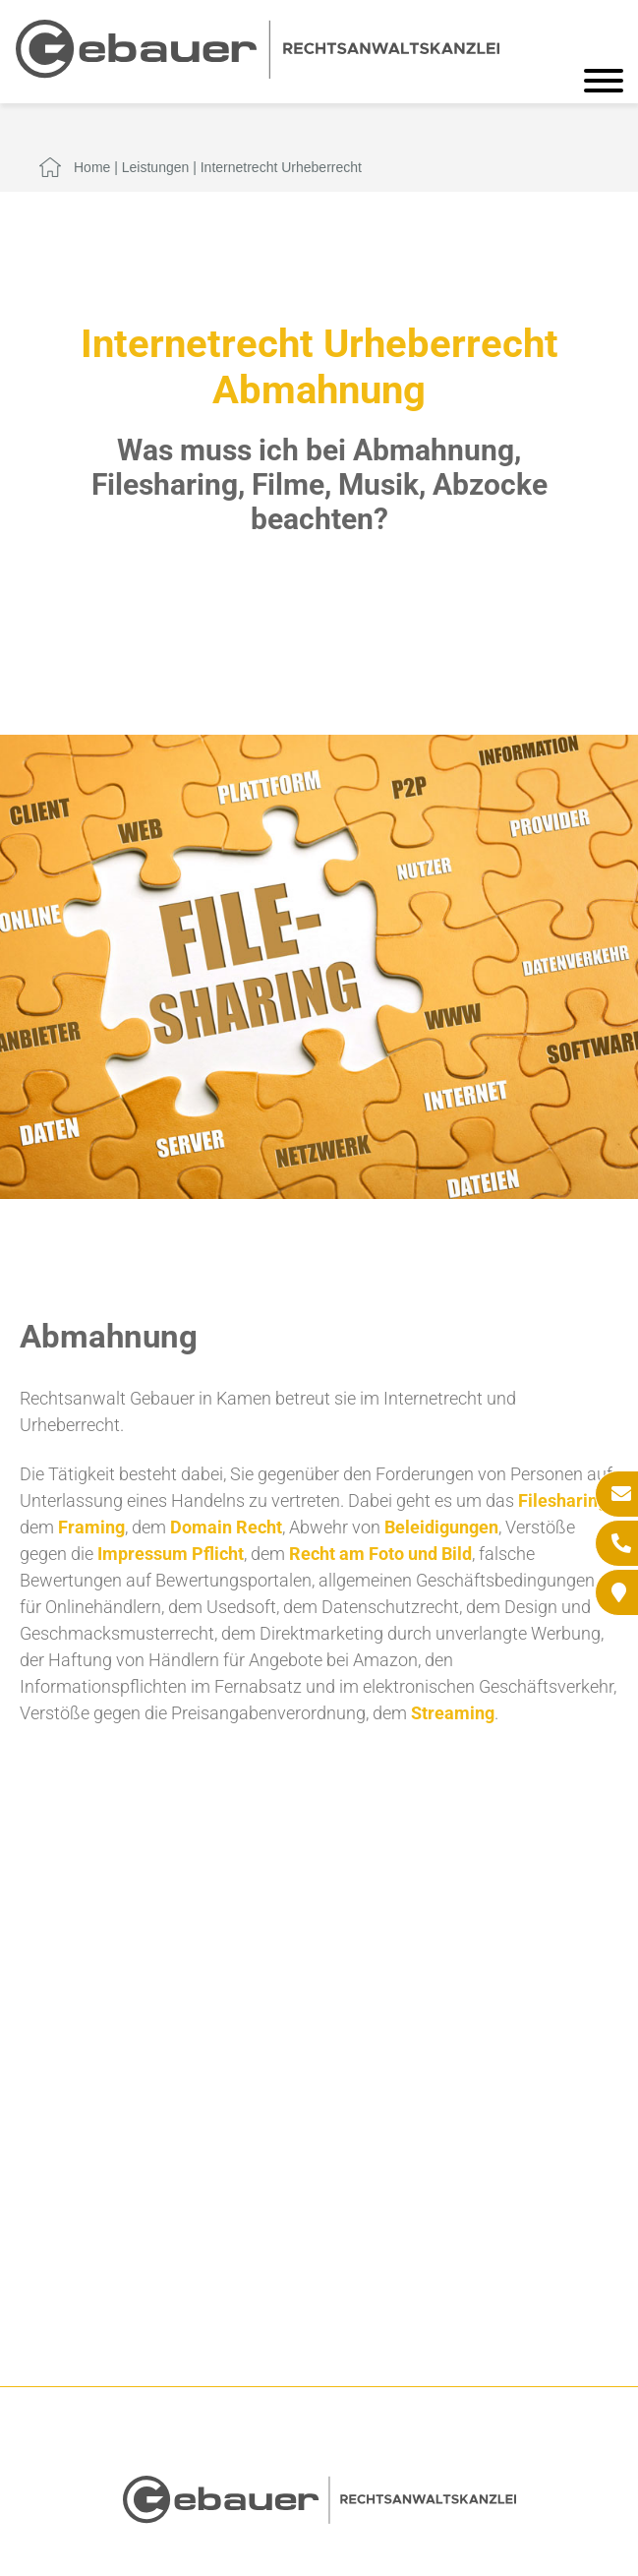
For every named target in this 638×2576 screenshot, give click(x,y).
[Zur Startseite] (257, 72)
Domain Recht (226, 1527)
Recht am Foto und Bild (380, 1553)
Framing (91, 1527)
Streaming (452, 1713)
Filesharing (563, 1500)
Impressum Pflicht (170, 1553)
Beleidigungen (441, 1527)
